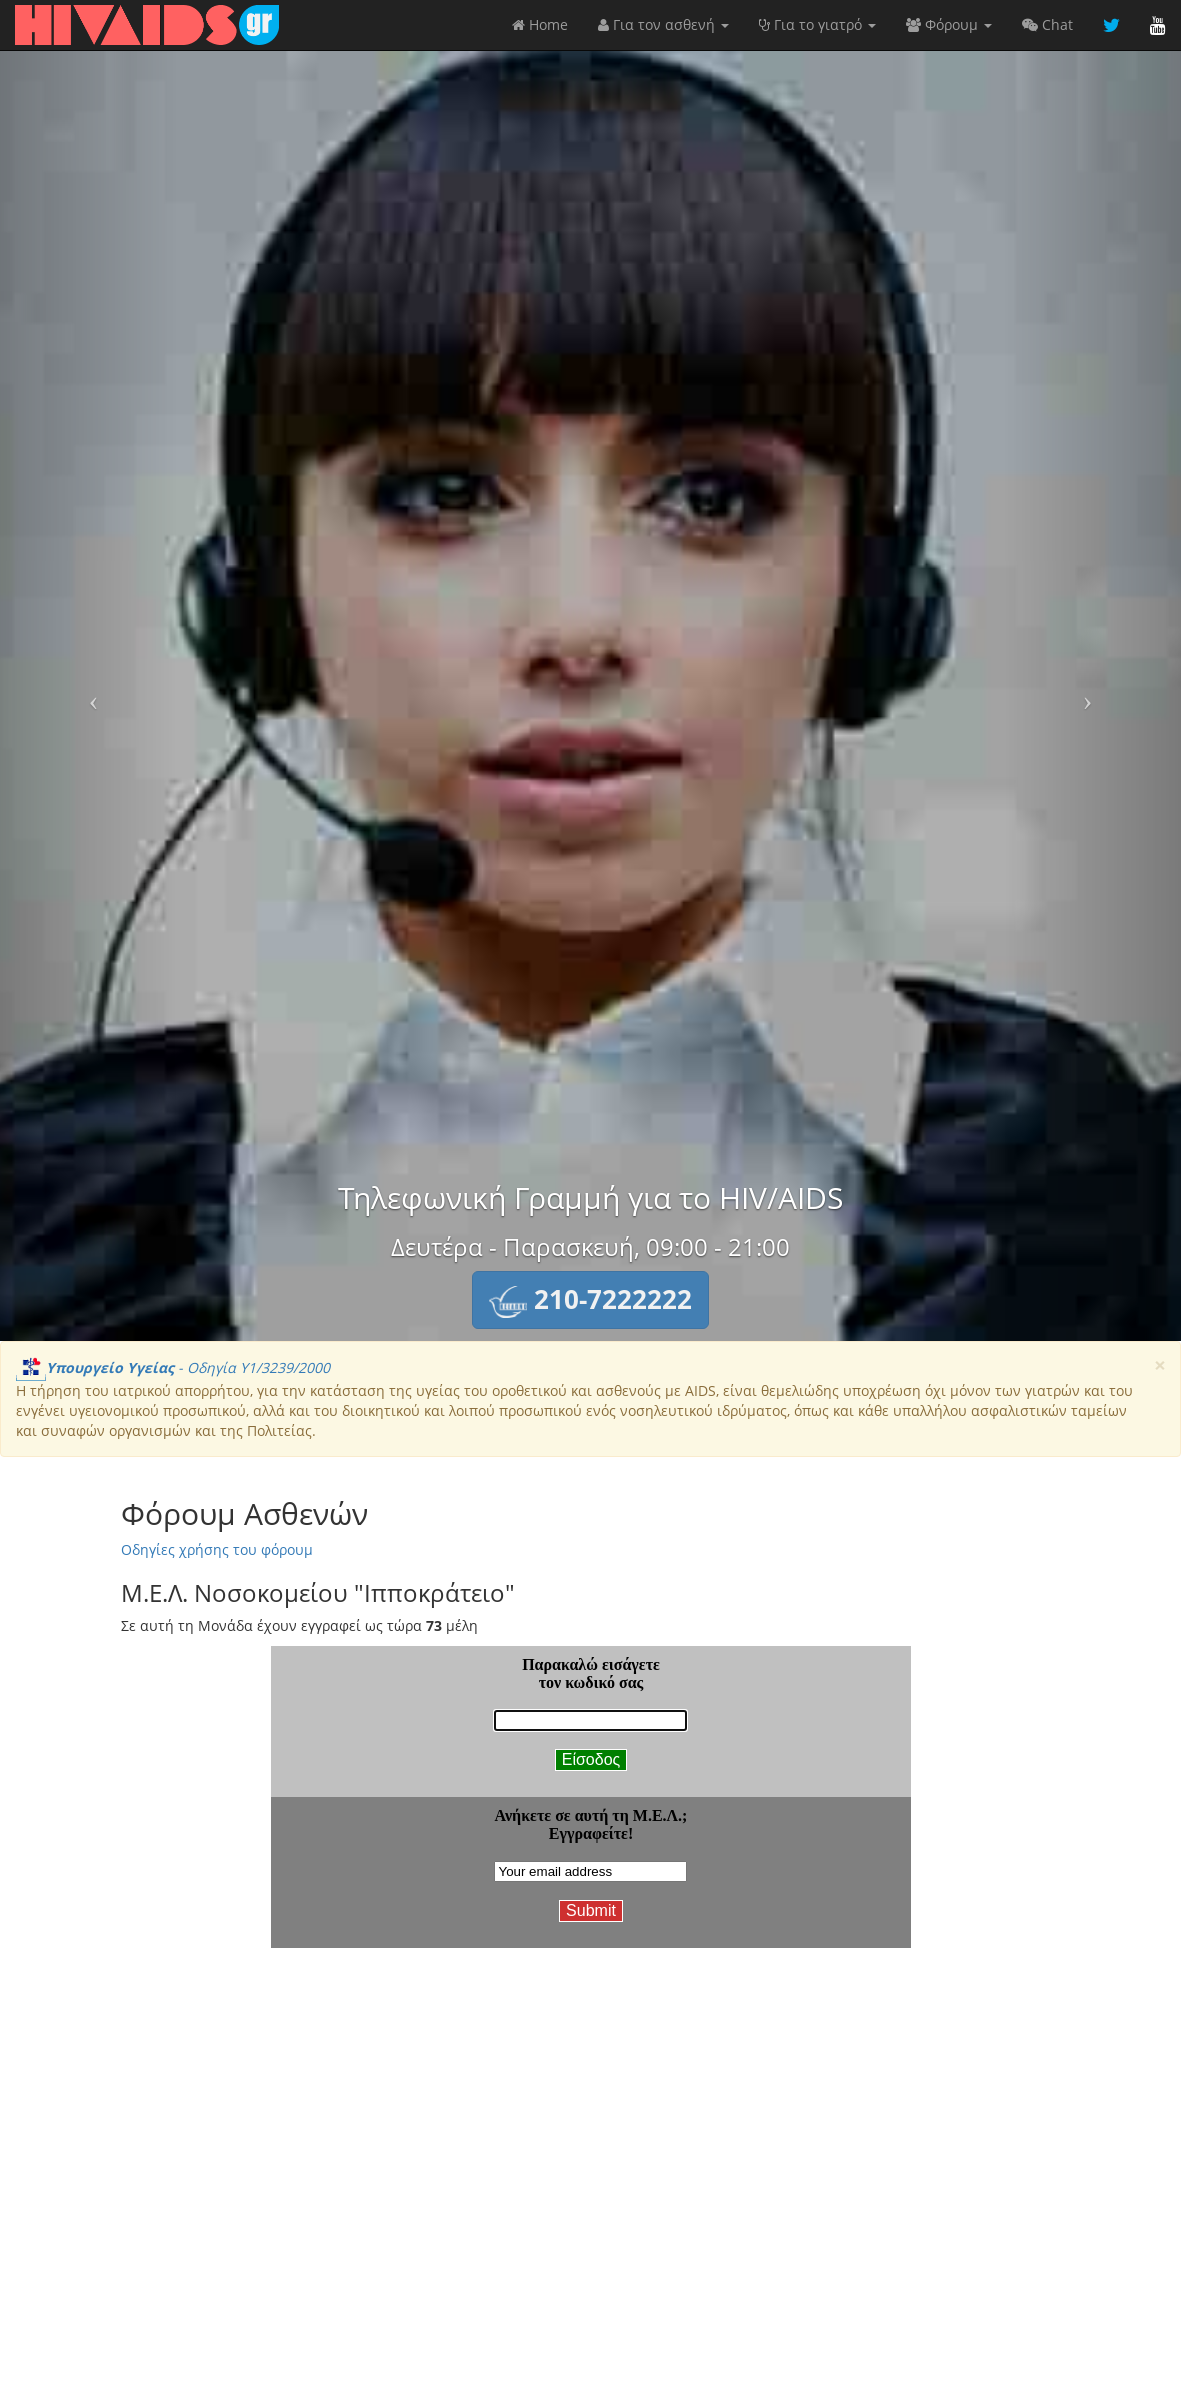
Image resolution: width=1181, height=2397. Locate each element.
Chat (1047, 24)
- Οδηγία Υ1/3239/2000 (173, 1367)
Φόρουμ (949, 24)
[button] (590, 1300)
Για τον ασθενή (663, 24)
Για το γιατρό (817, 24)
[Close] (1160, 1365)
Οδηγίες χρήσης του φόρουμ (217, 1549)
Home (540, 24)
